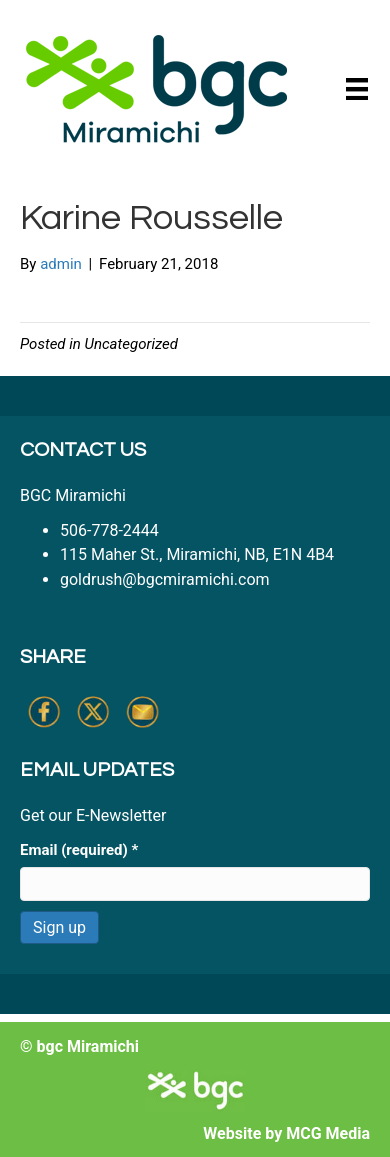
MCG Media (328, 1133)
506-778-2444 (109, 530)
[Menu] (357, 89)
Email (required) (79, 850)
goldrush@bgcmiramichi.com (165, 579)
